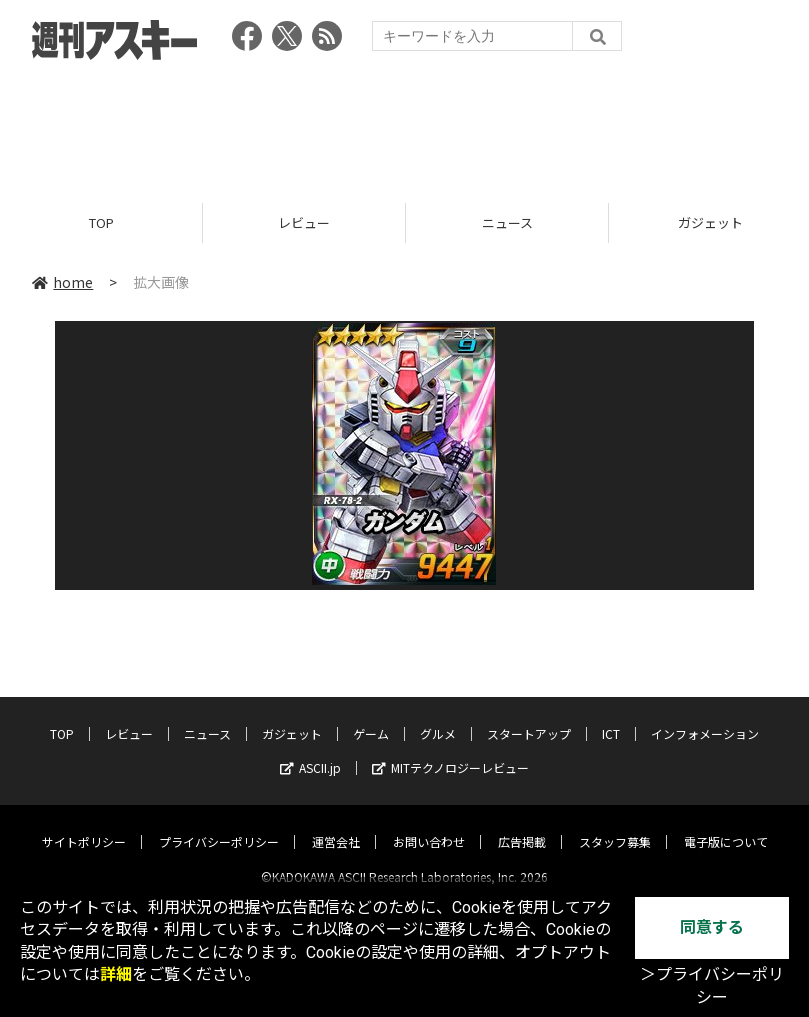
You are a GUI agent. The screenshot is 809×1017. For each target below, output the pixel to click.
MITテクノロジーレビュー (450, 750)
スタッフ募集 (615, 824)
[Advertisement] (405, 125)
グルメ (438, 716)
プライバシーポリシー (219, 824)
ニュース (507, 222)
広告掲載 (522, 824)
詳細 (116, 974)
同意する (712, 927)
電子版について (726, 824)
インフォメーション (705, 716)
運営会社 (336, 824)
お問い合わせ (429, 824)
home (62, 282)
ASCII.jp (310, 750)
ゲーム (371, 716)
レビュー (304, 222)
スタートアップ (529, 716)
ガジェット (292, 716)
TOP (101, 222)
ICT (611, 716)
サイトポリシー (84, 824)
